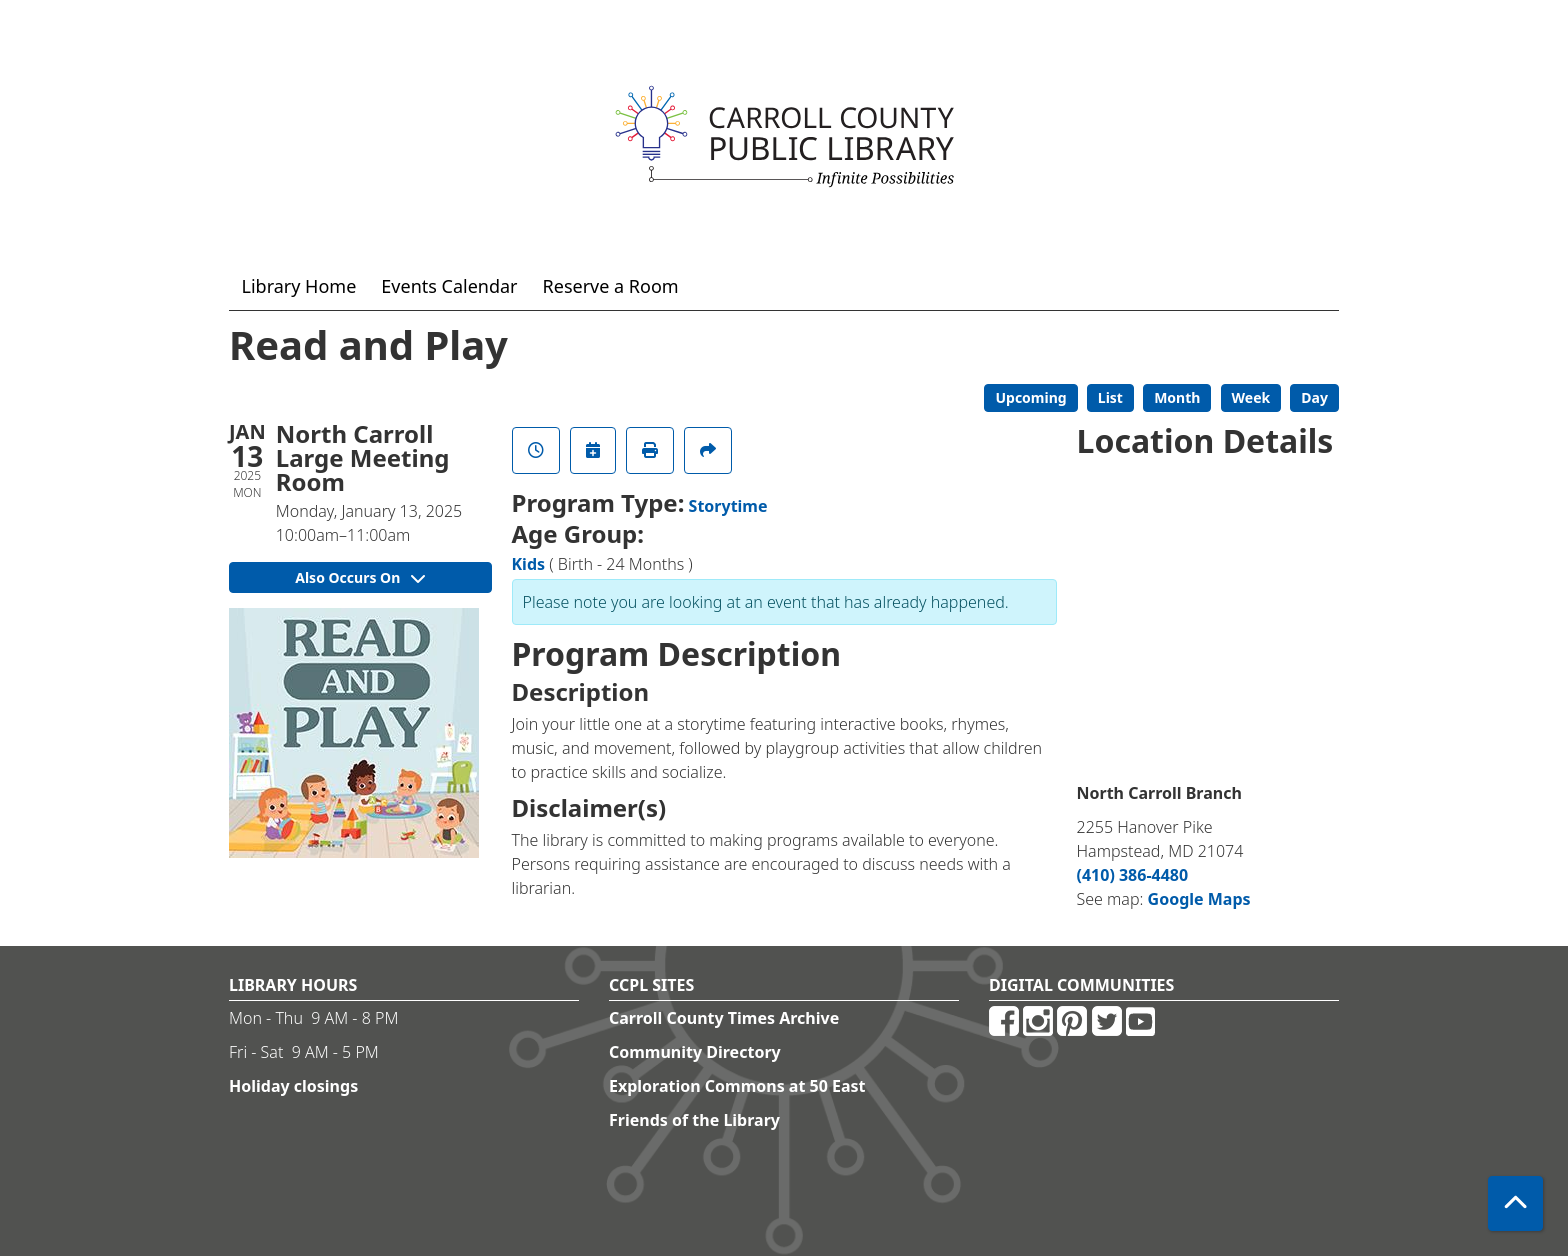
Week (1251, 397)
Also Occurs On (360, 577)
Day (1314, 397)
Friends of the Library (694, 1120)
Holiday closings (293, 1086)
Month (1177, 397)
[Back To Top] (1515, 1203)
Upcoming (1030, 397)
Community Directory (695, 1052)
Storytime (728, 506)
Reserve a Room (611, 286)
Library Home (299, 286)
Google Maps (1199, 899)
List (1110, 397)
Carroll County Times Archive (724, 1018)
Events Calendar (449, 286)
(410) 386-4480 (1133, 875)
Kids (529, 564)
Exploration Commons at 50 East (737, 1086)
